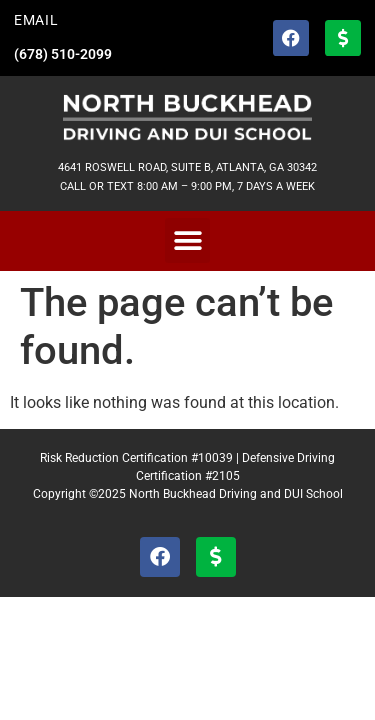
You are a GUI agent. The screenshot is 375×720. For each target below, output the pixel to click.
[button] (187, 240)
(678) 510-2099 (63, 54)
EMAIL (36, 20)
